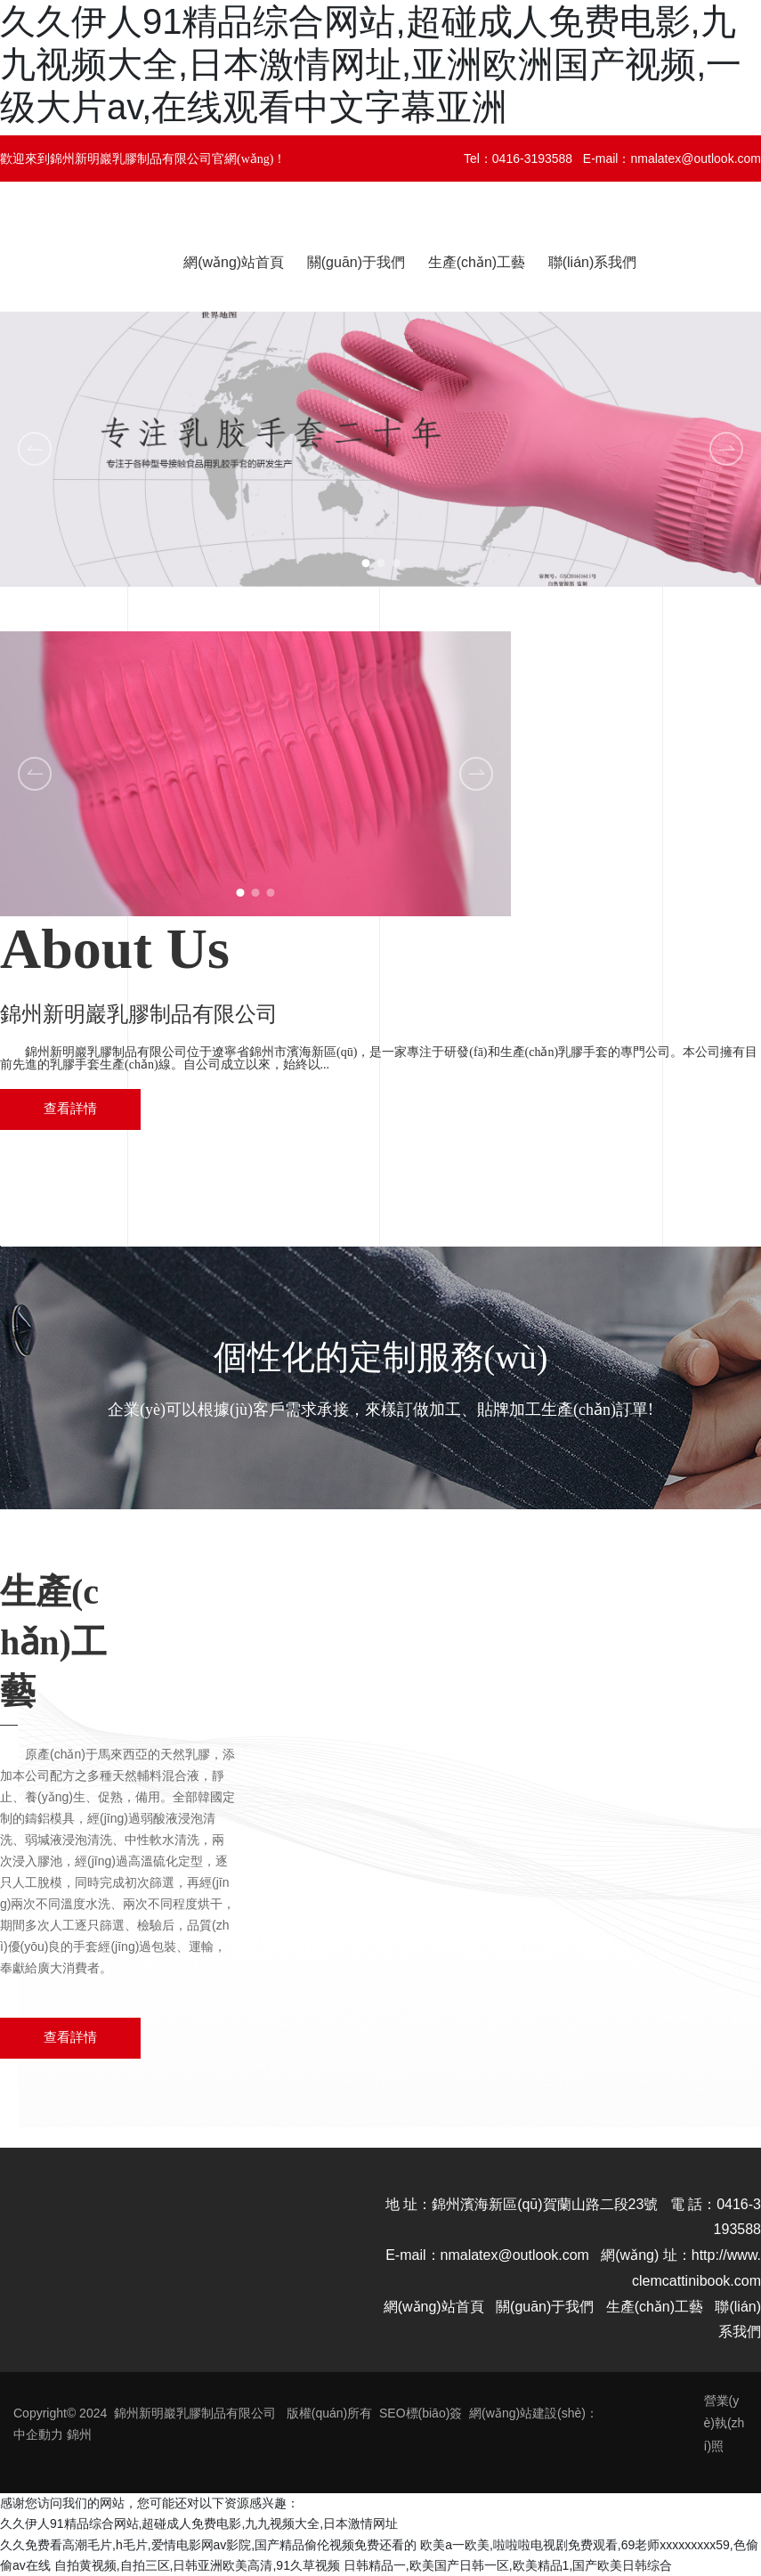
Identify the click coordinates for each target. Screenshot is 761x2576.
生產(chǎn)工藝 (654, 2306)
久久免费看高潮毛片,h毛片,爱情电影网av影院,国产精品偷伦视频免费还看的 (208, 2545)
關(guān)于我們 (545, 2306)
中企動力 (38, 2434)
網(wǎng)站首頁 (434, 2306)
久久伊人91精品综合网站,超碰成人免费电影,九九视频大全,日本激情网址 (199, 2523)
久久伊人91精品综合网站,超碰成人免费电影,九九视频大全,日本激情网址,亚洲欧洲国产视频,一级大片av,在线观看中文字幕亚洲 (370, 64)
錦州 (79, 2434)
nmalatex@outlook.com (695, 158)
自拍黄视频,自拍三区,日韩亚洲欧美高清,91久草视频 (197, 2565)
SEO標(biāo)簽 (420, 2413)
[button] (365, 563)
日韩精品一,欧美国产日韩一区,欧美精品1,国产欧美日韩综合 (508, 2565)
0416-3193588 (532, 158)
